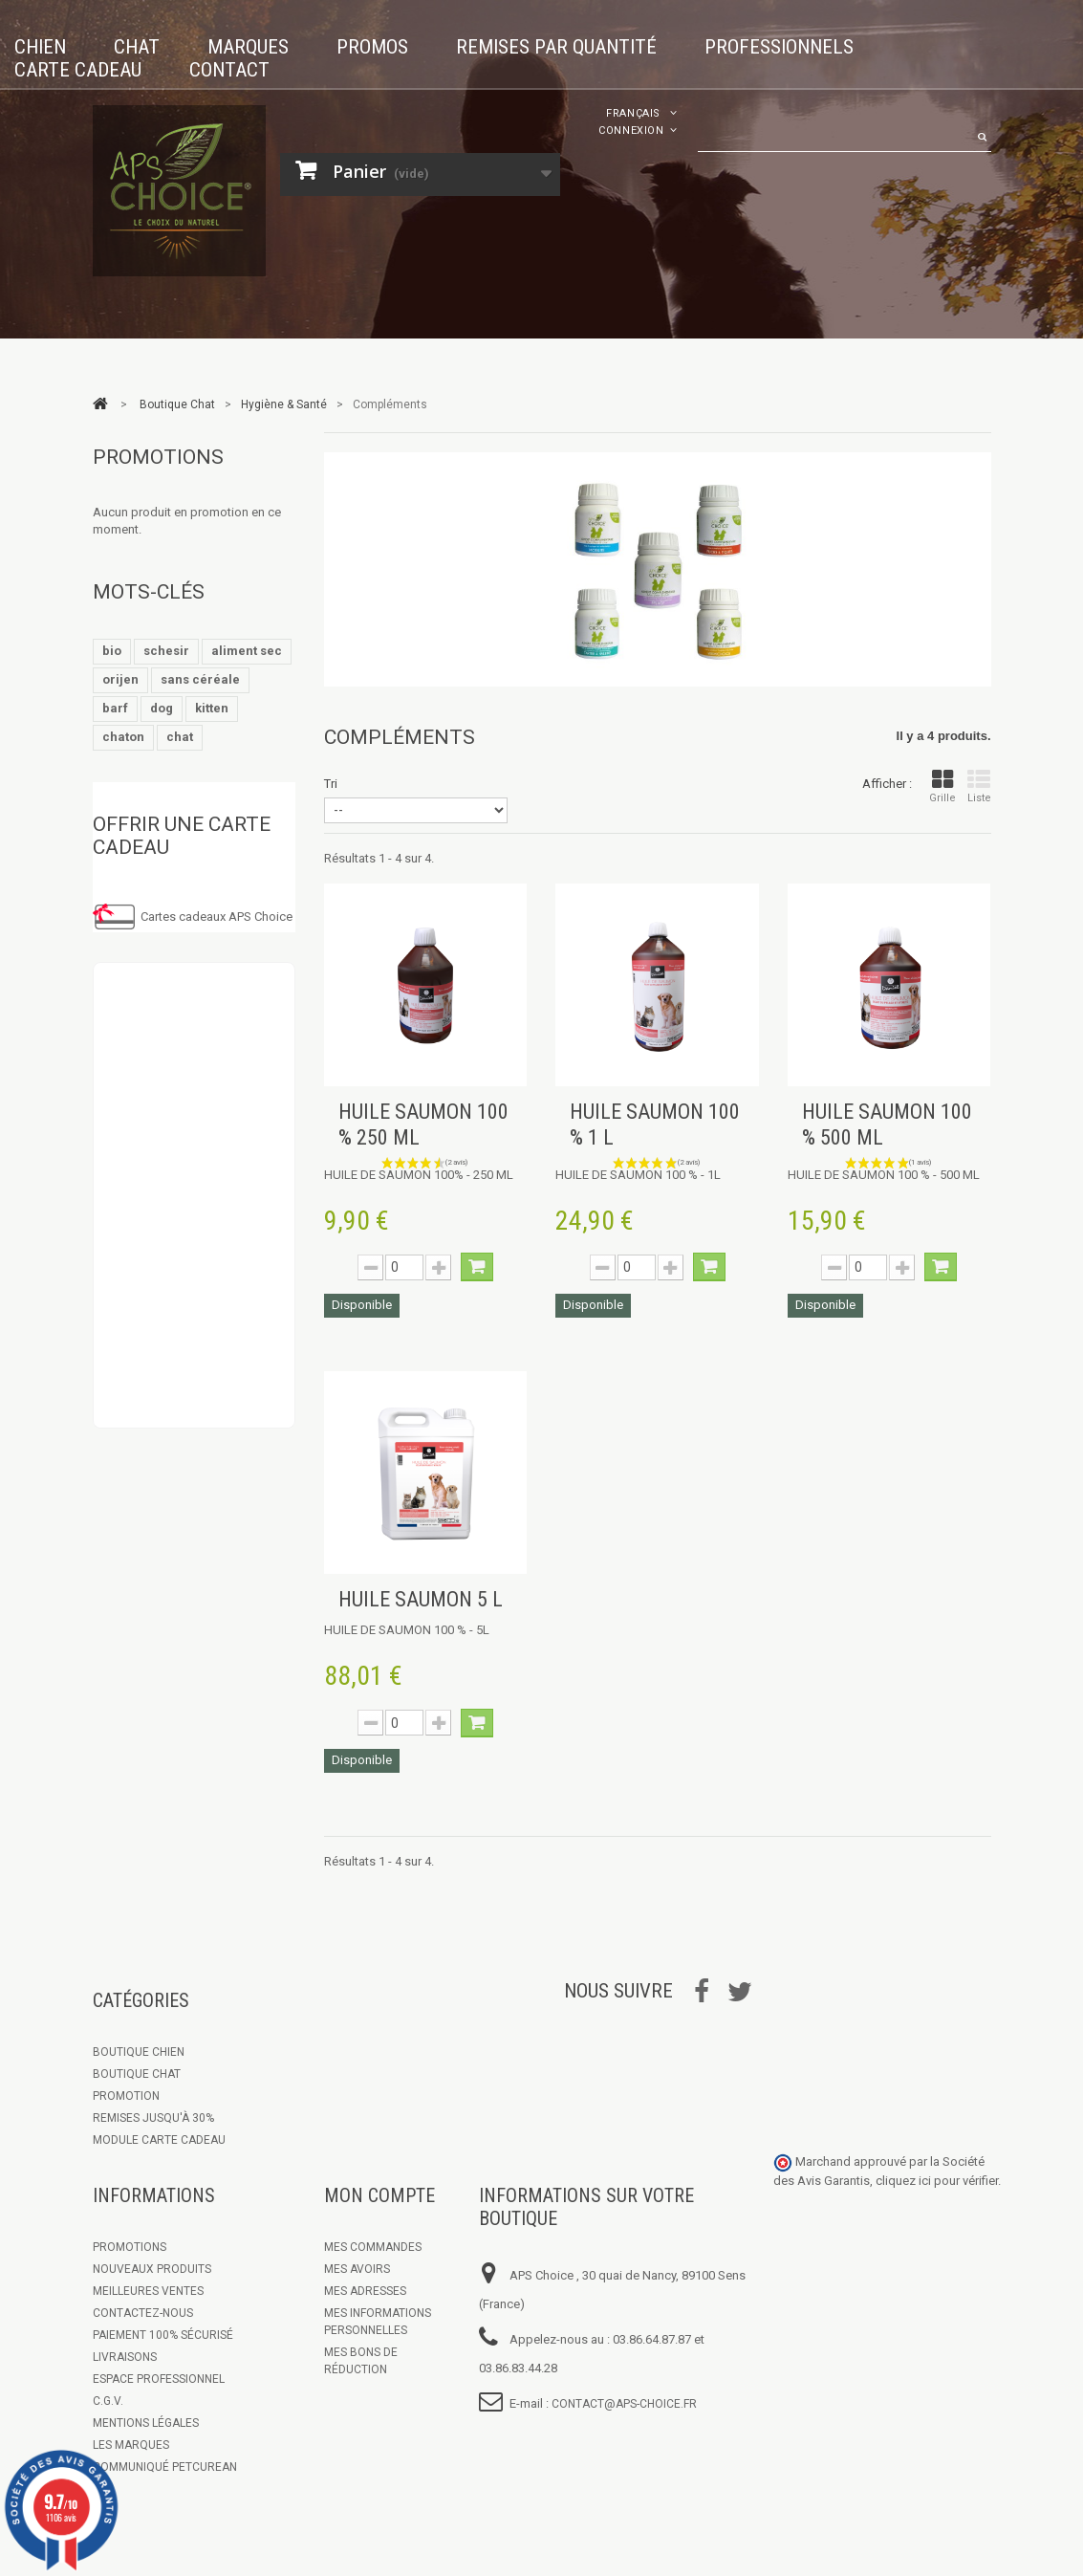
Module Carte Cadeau (159, 2140)
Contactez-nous (143, 2313)
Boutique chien (138, 2052)
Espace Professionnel (159, 2379)
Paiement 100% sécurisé (163, 2335)
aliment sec (246, 651)
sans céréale (200, 679)
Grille (942, 786)
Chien (40, 46)
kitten (211, 708)
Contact (229, 69)
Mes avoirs (357, 2269)
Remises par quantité (556, 46)
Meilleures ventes (148, 2291)
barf (115, 708)
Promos (372, 46)
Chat (137, 46)
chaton (123, 737)
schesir (166, 651)
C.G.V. (108, 2401)
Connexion (631, 130)
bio (111, 651)
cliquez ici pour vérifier (937, 2180)
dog (161, 708)
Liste (979, 786)
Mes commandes (373, 2247)
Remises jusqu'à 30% (153, 2118)
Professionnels (779, 46)
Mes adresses (365, 2291)
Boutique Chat (137, 2074)
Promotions (158, 457)
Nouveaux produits (152, 2269)
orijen (120, 679)
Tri (330, 783)
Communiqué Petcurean (165, 2467)
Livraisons (125, 2357)
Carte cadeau (77, 69)
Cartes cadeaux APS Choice (216, 916)
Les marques (131, 2445)
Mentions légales (146, 2423)
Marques (248, 46)
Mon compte (379, 2195)
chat (179, 737)
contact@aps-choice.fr (624, 2404)
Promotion (126, 2096)
